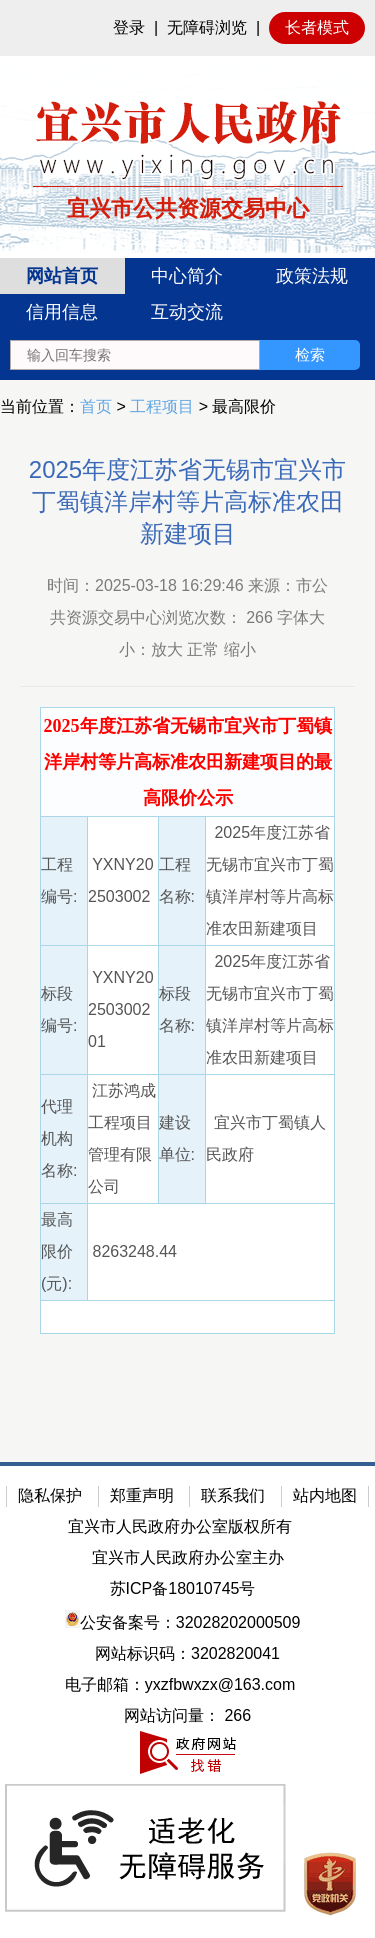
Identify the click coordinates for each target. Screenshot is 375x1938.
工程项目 (162, 406)
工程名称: (177, 880)
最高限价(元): (57, 1251)
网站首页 (62, 276)
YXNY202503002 (121, 880)
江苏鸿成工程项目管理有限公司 (122, 1138)
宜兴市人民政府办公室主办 (188, 1557)
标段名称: (177, 1009)
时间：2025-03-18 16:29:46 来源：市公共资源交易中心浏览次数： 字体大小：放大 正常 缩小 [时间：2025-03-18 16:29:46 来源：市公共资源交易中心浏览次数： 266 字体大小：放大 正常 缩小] (187, 617)
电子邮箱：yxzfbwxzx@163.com (180, 1684)
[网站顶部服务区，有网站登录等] (187, 28)
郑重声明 (142, 1495)
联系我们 (233, 1495)
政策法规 (312, 276)
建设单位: (177, 1138)
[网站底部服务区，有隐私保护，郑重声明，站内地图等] (187, 1700)
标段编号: (59, 1009)
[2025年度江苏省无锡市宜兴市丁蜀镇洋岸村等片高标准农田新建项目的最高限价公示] (188, 762)
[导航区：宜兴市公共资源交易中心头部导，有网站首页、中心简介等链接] (187, 319)
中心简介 (187, 276)
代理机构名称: (59, 1138)
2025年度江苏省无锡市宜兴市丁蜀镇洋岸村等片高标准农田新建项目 (187, 501)
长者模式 (317, 27)
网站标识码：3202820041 (187, 1653)
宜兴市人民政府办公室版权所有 (180, 1526)
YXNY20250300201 (121, 1009)
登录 (129, 27)
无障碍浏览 (207, 27)
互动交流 (187, 312)
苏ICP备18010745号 (183, 1588)
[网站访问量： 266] (187, 1716)
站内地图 (325, 1495)
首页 (96, 406)
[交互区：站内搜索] (185, 355)
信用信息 (62, 312)
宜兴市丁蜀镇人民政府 (266, 1138)
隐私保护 (50, 1495)
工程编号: (59, 880)
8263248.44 (132, 1251)
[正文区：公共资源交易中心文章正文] (187, 936)
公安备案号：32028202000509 (183, 1620)
